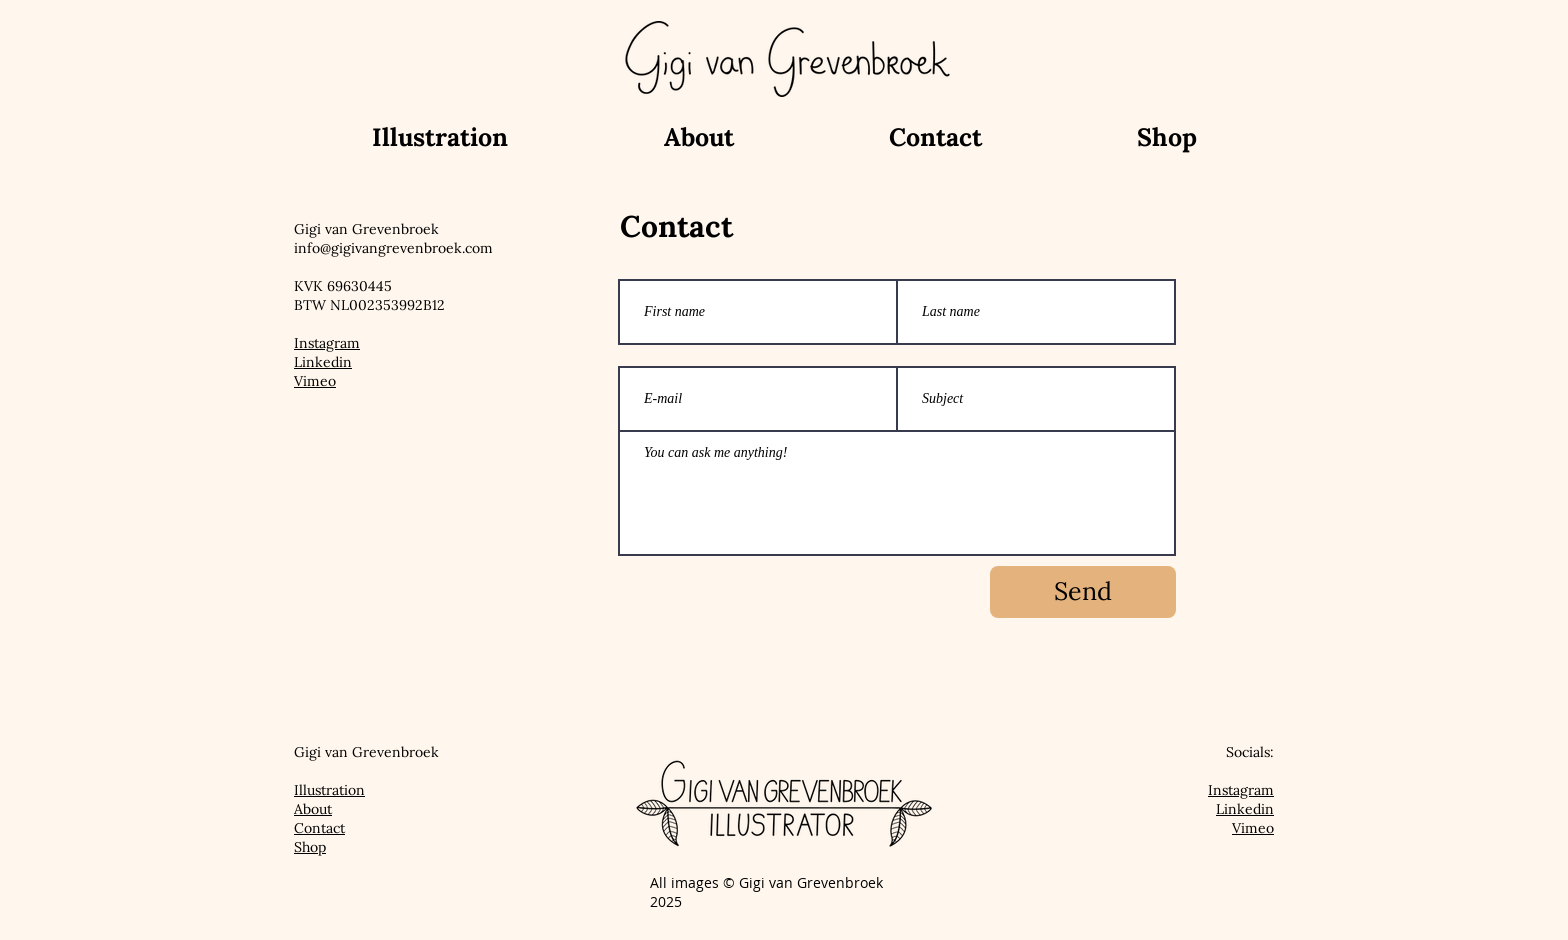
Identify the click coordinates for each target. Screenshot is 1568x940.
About (313, 809)
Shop (310, 847)
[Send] (1083, 592)
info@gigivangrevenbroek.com (393, 248)
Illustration (329, 790)
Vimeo (315, 381)
